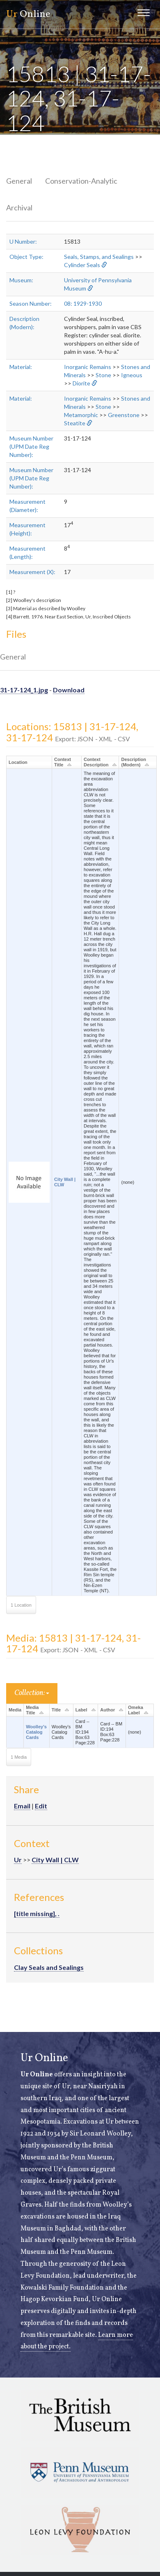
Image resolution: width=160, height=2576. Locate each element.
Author (107, 1709)
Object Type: (26, 256)
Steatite (74, 423)
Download (69, 690)
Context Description (96, 762)
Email (22, 1806)
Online (28, 14)
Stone (103, 374)
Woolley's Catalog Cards (36, 1732)
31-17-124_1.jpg (24, 690)
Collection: (31, 1693)
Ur (18, 1859)
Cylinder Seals (82, 264)
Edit (41, 1806)
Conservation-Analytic (81, 180)
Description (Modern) (133, 762)
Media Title (32, 1710)
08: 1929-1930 (83, 303)
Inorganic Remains (87, 366)
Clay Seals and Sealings (49, 1967)
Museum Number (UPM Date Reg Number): (31, 446)
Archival (19, 207)
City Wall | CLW (55, 1859)
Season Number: (30, 303)
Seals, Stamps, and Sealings (99, 256)
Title (56, 1709)
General (19, 180)
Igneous (131, 374)
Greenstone (123, 414)
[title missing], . (36, 1913)
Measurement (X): (32, 571)
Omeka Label (135, 1710)
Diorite (81, 383)
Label (81, 1709)
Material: (20, 366)
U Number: (23, 241)
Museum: (21, 280)
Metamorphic (81, 414)
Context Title (62, 762)
